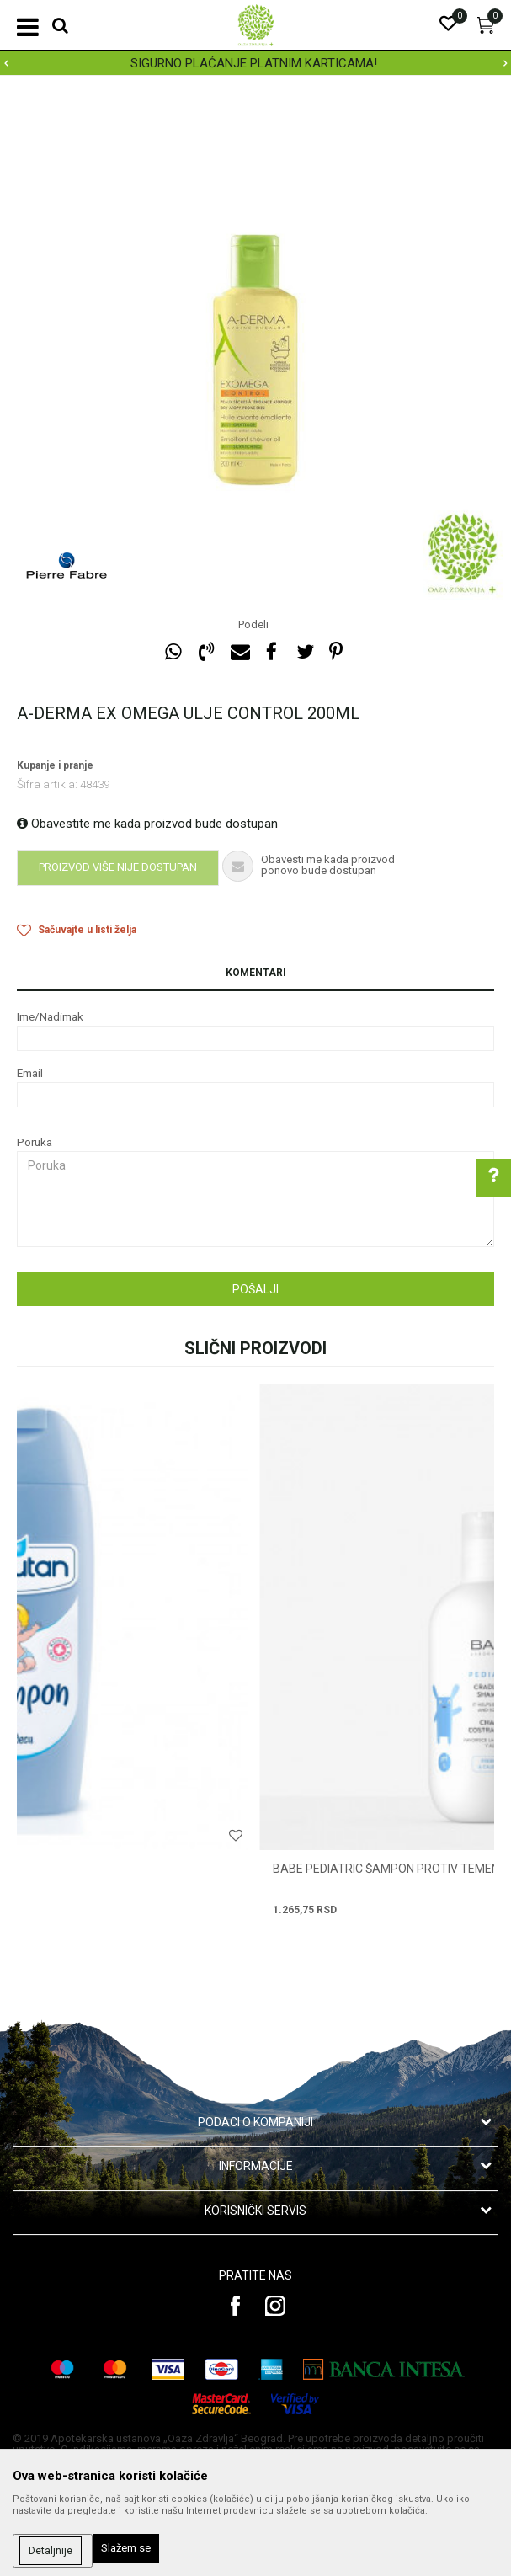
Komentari (256, 973)
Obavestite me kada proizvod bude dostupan (147, 823)
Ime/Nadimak (50, 1017)
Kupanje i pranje (55, 765)
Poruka (34, 1142)
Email (30, 1073)
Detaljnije (50, 2551)
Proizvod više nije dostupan (118, 867)
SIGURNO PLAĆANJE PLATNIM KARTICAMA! (253, 63)
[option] (255, 63)
